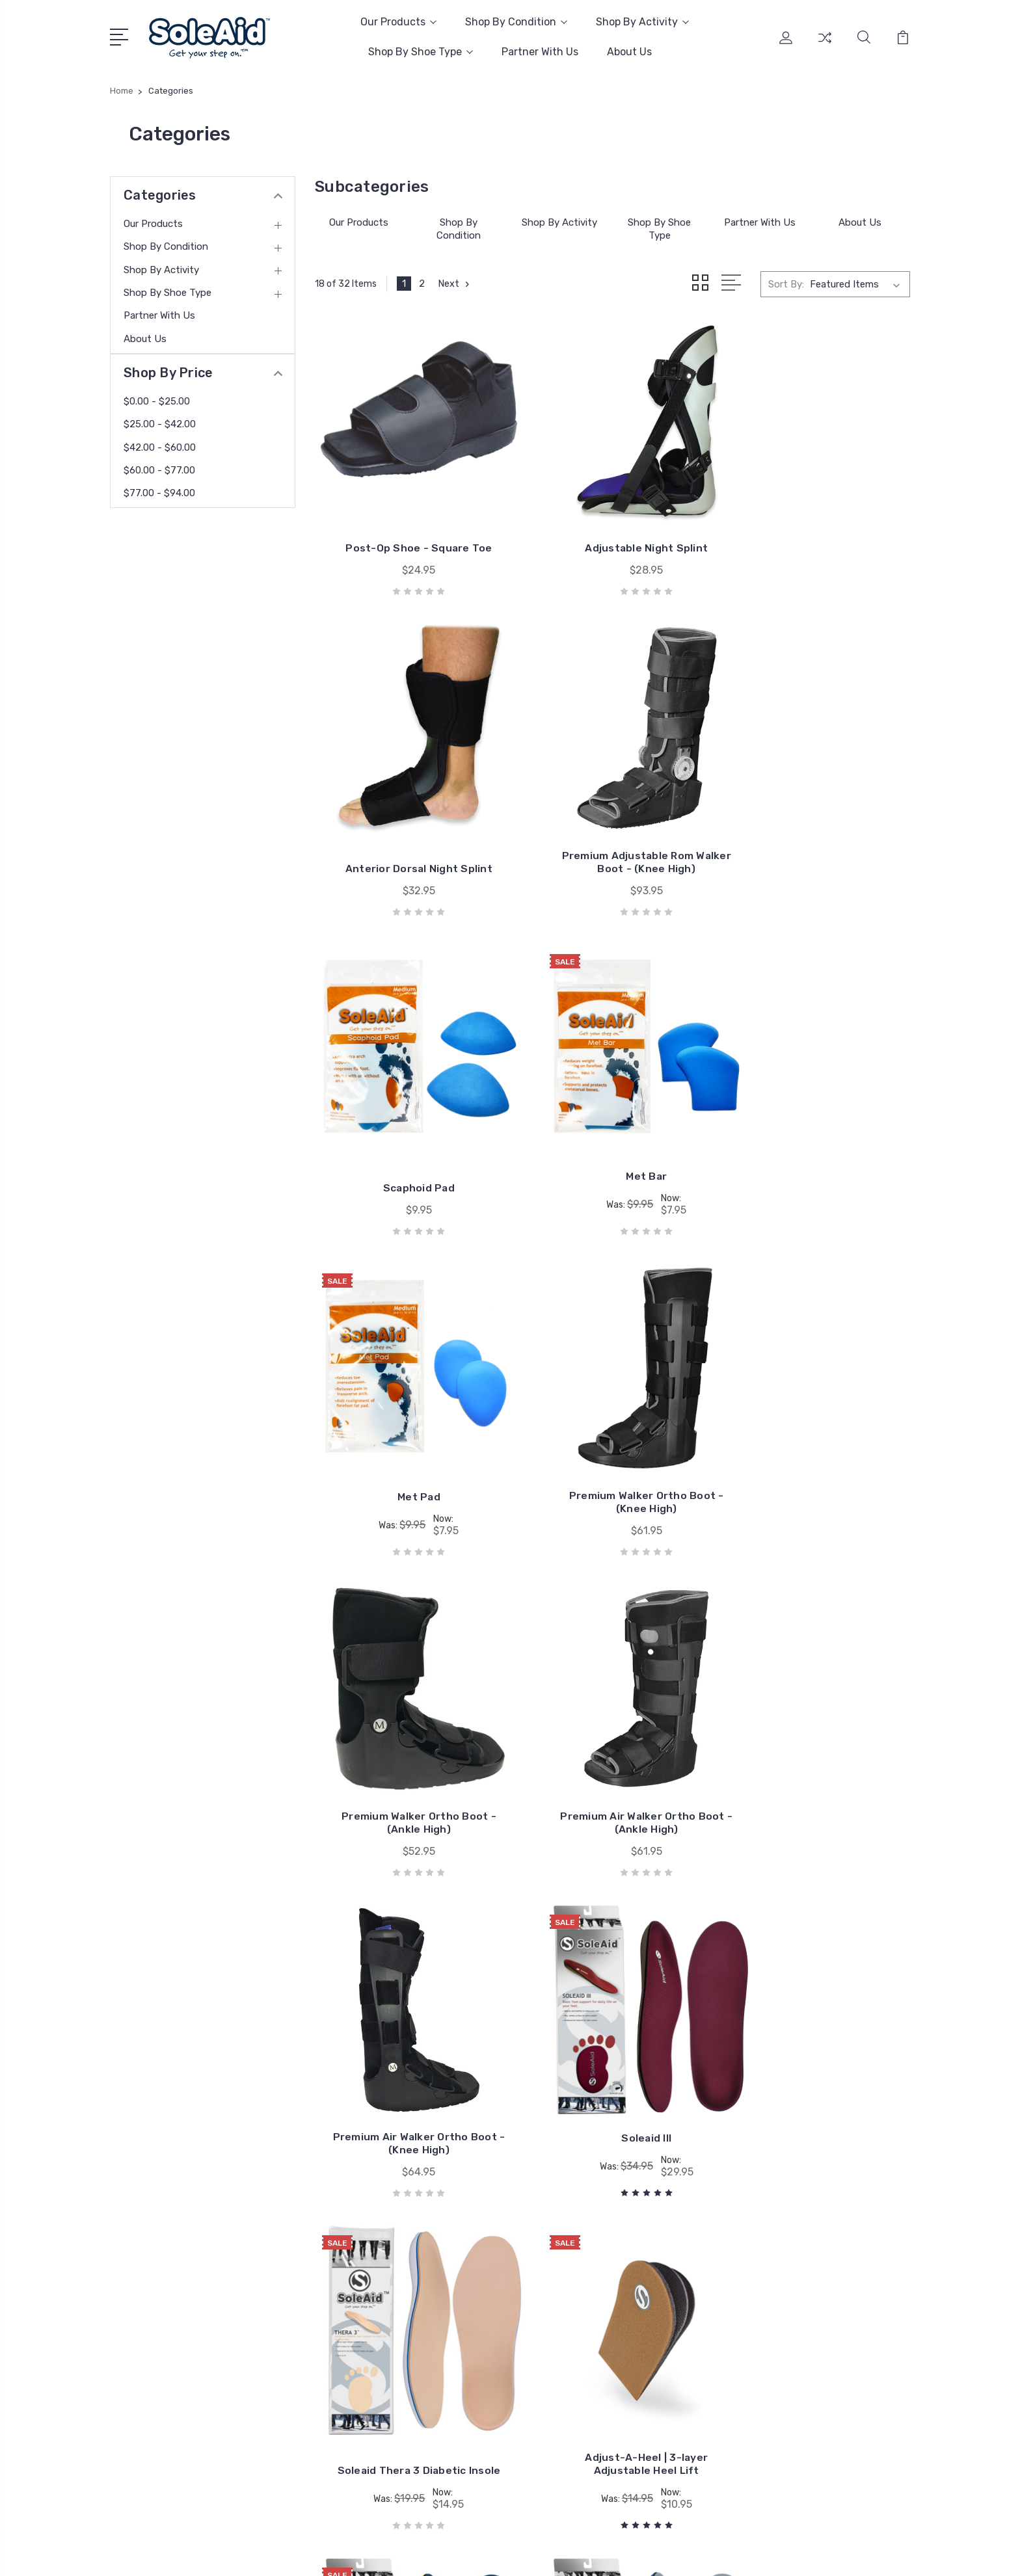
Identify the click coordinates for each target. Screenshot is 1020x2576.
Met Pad (407, 1104)
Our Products (398, 22)
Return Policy (474, 2346)
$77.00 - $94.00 (159, 493)
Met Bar (818, 808)
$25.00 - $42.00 (160, 424)
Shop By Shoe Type (420, 52)
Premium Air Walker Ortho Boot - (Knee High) (612, 1406)
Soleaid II (818, 1709)
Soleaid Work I (613, 2029)
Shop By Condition (516, 22)
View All (788, 2333)
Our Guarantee (476, 2274)
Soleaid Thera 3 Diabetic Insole (407, 1703)
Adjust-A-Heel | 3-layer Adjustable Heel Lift (613, 1703)
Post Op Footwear (811, 2313)
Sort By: (786, 283)
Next (455, 283)
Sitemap (245, 2553)
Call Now (148, 2360)
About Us (629, 52)
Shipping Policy (478, 2326)
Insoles (786, 2235)
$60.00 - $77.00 (159, 470)
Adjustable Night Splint (613, 523)
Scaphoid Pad (612, 820)
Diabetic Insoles (806, 2255)
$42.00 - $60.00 (160, 447)
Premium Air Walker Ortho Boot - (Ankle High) (408, 1406)
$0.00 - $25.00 (157, 401)
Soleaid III (817, 1401)
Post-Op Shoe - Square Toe (407, 523)
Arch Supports (802, 2274)
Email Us (148, 2383)
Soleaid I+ (407, 2029)
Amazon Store (476, 2255)
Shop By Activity (642, 22)
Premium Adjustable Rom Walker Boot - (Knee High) (408, 813)
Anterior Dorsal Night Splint (817, 523)
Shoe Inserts (798, 2294)
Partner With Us (540, 52)
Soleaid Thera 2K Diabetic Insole (817, 2011)
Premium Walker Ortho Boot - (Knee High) (612, 1109)
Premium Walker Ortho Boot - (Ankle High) (817, 1109)
